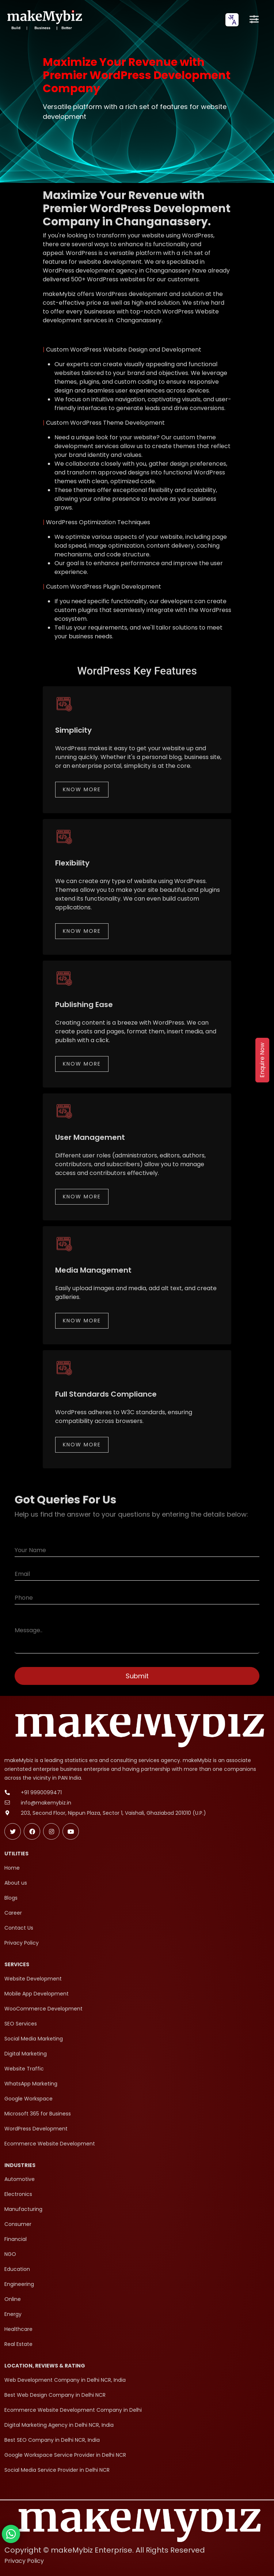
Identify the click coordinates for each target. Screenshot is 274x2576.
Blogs (11, 1897)
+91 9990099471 (41, 1792)
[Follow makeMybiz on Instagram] (51, 1831)
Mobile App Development (36, 1993)
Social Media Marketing (33, 2038)
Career (13, 1912)
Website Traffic (24, 2068)
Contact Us (18, 1927)
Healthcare (18, 2329)
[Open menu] (254, 19)
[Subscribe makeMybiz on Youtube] (70, 1831)
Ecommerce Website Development (49, 2143)
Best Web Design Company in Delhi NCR (55, 2395)
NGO (10, 2254)
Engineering (19, 2284)
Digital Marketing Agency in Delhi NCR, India (59, 2425)
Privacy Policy (21, 1942)
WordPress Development (36, 2128)
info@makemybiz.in (46, 1802)
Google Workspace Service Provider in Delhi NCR (65, 2455)
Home (12, 1867)
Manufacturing (23, 2209)
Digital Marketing (25, 2053)
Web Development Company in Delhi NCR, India (65, 2380)
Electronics (18, 2194)
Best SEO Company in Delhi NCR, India (52, 2440)
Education (17, 2269)
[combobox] (232, 19)
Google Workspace (28, 2098)
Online (12, 2299)
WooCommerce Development (43, 2008)
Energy (13, 2314)
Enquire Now (262, 1060)
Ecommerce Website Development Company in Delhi (73, 2410)
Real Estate (18, 2344)
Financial (15, 2239)
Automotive (19, 2179)
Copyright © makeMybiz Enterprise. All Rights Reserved (104, 2550)
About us (15, 1882)
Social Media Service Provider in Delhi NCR (57, 2470)
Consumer (17, 2224)
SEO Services (20, 2023)
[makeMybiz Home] (43, 19)
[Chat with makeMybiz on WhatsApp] (11, 2534)
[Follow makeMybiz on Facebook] (32, 1831)
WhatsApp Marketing (30, 2083)
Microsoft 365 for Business (37, 2113)
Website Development (33, 1978)
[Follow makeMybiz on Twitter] (12, 1831)
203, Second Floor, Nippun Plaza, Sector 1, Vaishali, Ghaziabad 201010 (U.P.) (113, 1813)
